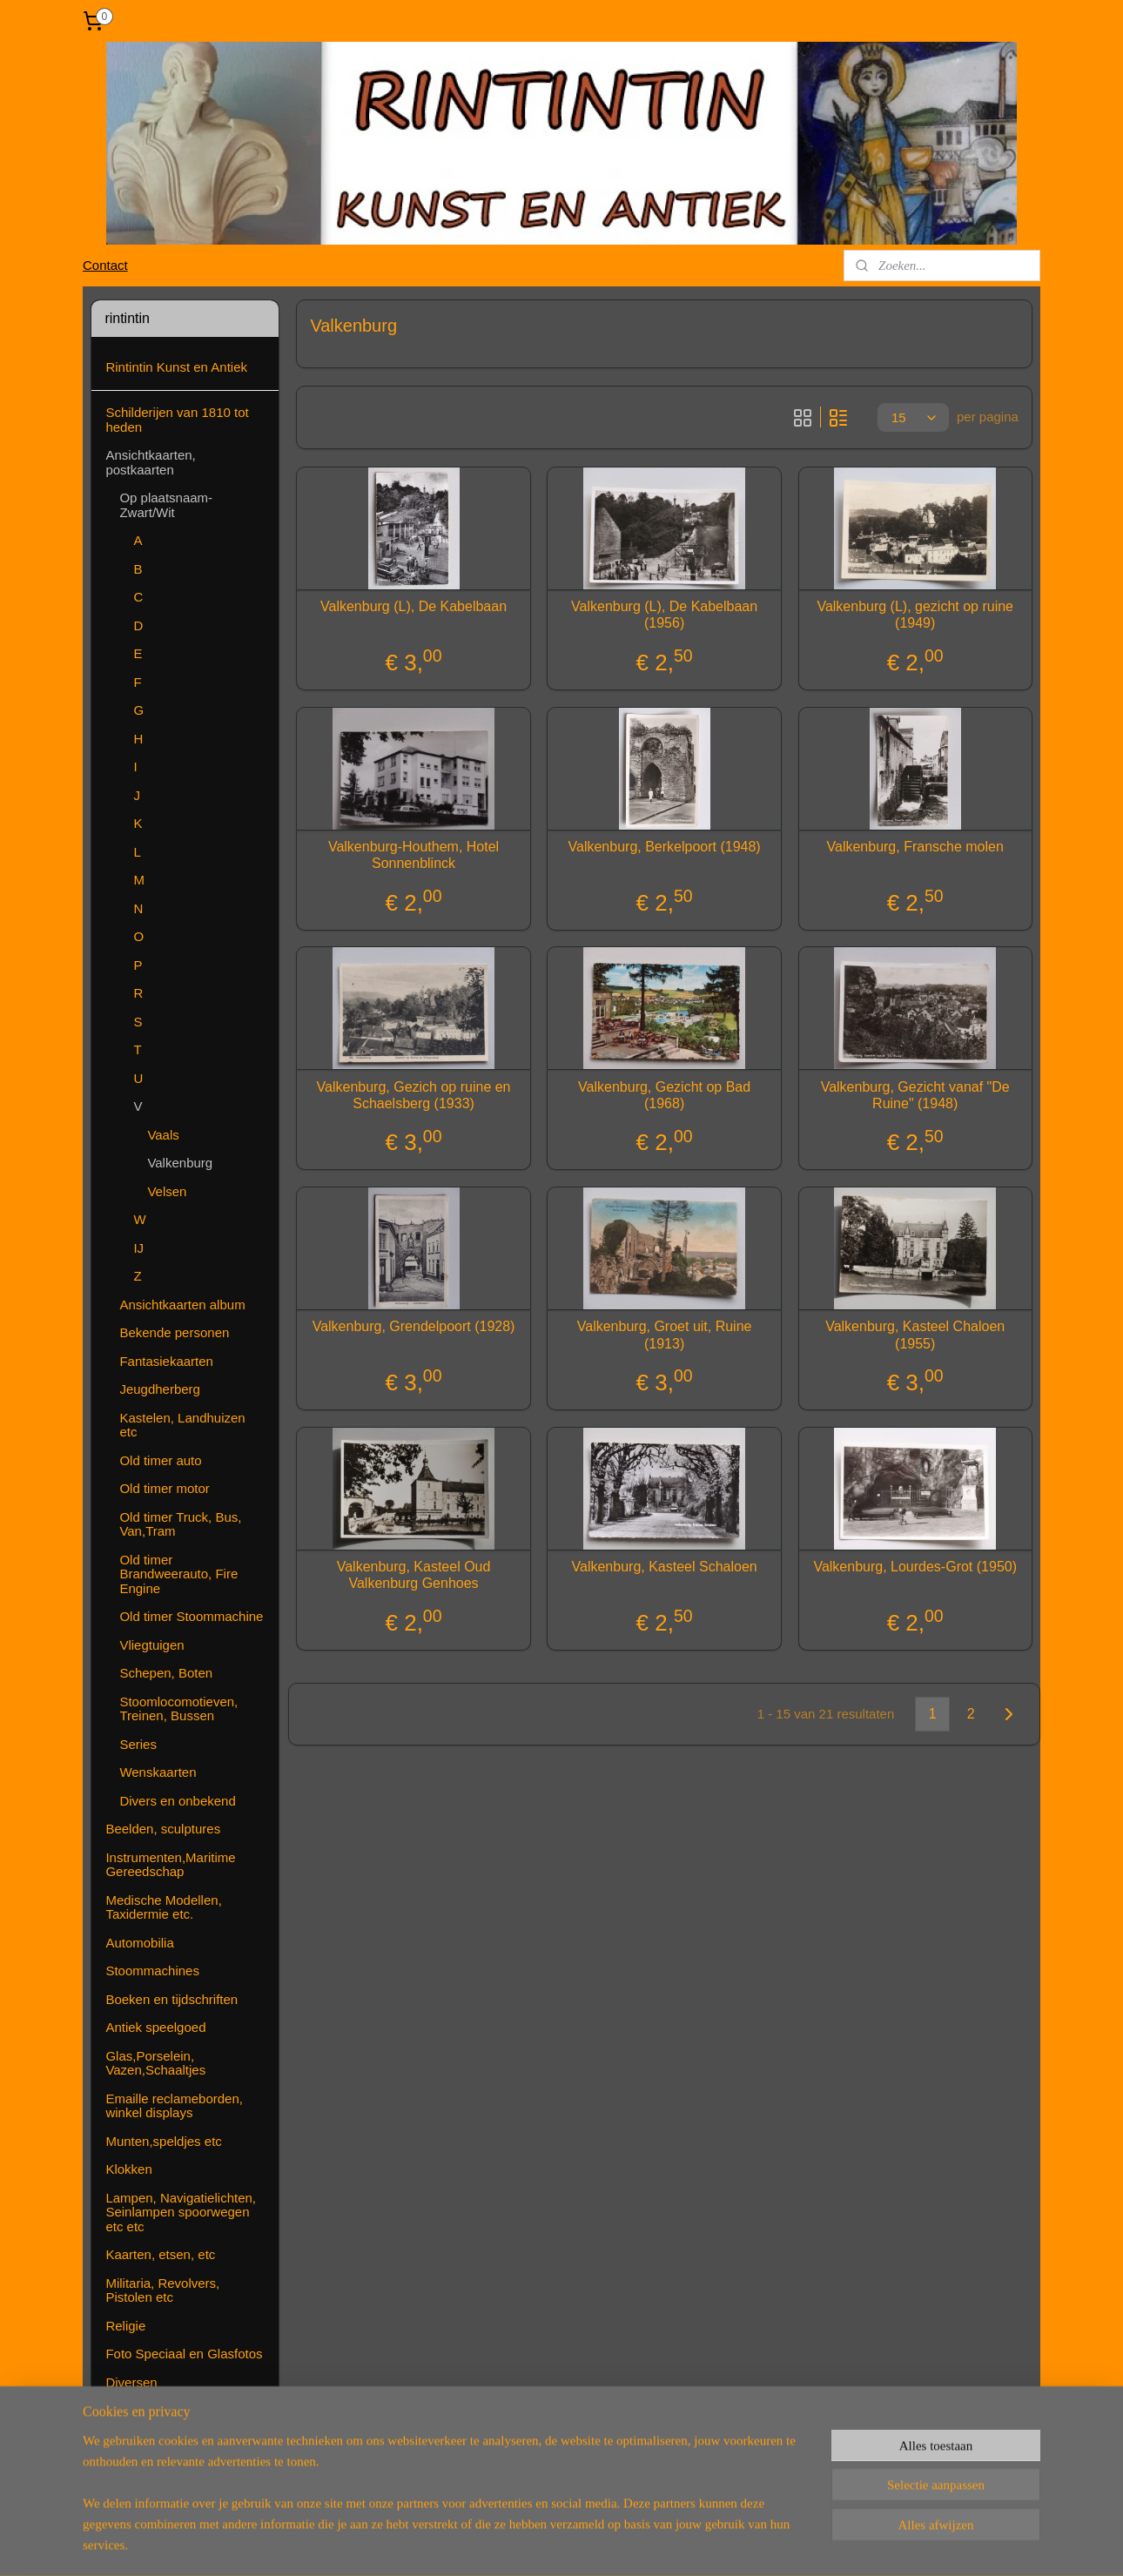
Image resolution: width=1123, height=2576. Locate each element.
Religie (125, 2325)
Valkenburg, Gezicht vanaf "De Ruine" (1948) (914, 1095)
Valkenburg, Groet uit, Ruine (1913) (663, 1334)
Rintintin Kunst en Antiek (176, 367)
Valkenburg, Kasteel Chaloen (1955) (915, 1334)
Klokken (128, 2169)
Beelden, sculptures (162, 1828)
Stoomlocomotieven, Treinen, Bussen (178, 1709)
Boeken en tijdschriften (171, 1999)
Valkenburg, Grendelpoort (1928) (413, 1326)
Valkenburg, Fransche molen (914, 846)
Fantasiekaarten (166, 1361)
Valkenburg (179, 1162)
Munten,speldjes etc (163, 2141)
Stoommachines (152, 1970)
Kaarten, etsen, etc (160, 2254)
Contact (105, 265)
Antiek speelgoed (155, 2027)
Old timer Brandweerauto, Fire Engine (178, 1574)
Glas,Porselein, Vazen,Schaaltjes (155, 2063)
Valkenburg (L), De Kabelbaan (413, 606)
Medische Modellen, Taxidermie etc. (163, 1907)
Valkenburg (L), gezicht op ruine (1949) (915, 614)
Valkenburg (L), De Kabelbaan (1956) (664, 614)
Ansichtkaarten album (182, 1304)
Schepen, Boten (165, 1672)
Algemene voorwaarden (174, 2438)
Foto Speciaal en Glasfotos (183, 2353)
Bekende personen (174, 1332)
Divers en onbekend (177, 1800)
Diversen (131, 2382)
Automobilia (139, 1942)
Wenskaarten (157, 1772)
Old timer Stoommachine (191, 1616)
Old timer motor (164, 1488)
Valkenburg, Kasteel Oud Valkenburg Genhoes (413, 1575)
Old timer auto (160, 1460)
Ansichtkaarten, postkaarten (150, 462)
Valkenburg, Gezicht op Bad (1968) (664, 1095)
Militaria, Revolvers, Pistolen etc (162, 2290)
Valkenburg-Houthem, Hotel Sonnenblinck (413, 855)
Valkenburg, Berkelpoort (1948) (664, 846)
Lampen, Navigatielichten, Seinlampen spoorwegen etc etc (180, 2212)
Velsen (166, 1191)
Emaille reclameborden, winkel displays (174, 2106)
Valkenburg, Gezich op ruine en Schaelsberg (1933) (413, 1095)
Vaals (162, 1134)
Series (138, 1744)
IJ (138, 1248)
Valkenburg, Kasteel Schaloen (664, 1566)
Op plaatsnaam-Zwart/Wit (165, 505)
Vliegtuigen (151, 1645)
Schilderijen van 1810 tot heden (176, 419)
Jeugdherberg (159, 1389)
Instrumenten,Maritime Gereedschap (170, 1865)
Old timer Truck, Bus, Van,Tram (180, 1524)
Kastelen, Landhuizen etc (182, 1425)
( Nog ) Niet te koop (162, 2466)
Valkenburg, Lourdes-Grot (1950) (915, 1566)
